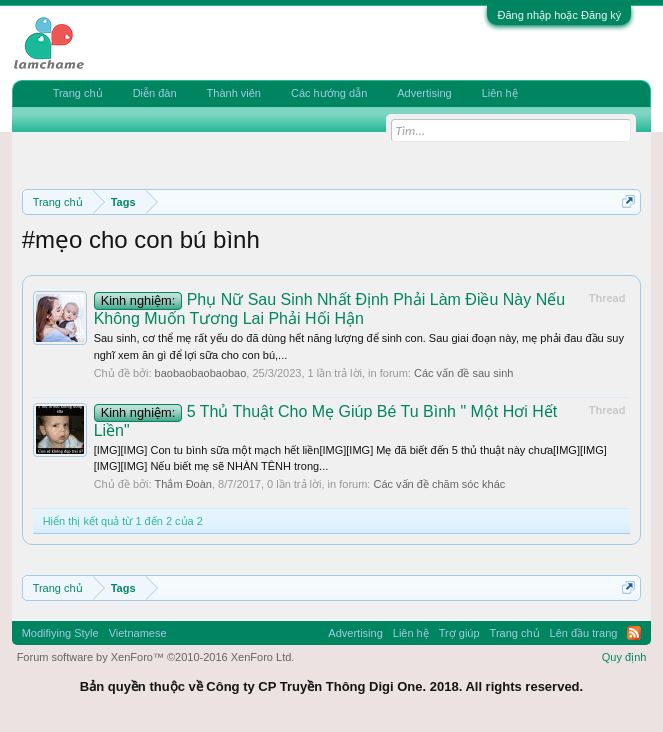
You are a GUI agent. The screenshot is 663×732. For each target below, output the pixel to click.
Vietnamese (138, 633)
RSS (634, 633)
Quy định (624, 657)
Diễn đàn (155, 93)
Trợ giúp (459, 633)
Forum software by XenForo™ (156, 657)
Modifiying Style (60, 633)
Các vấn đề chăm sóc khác (439, 484)
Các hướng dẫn (329, 93)
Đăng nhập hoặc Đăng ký (559, 15)
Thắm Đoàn (183, 484)
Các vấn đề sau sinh (463, 373)
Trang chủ (78, 93)
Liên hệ (500, 93)
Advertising (424, 93)
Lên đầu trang (584, 633)
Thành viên (234, 93)
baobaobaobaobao (201, 373)
